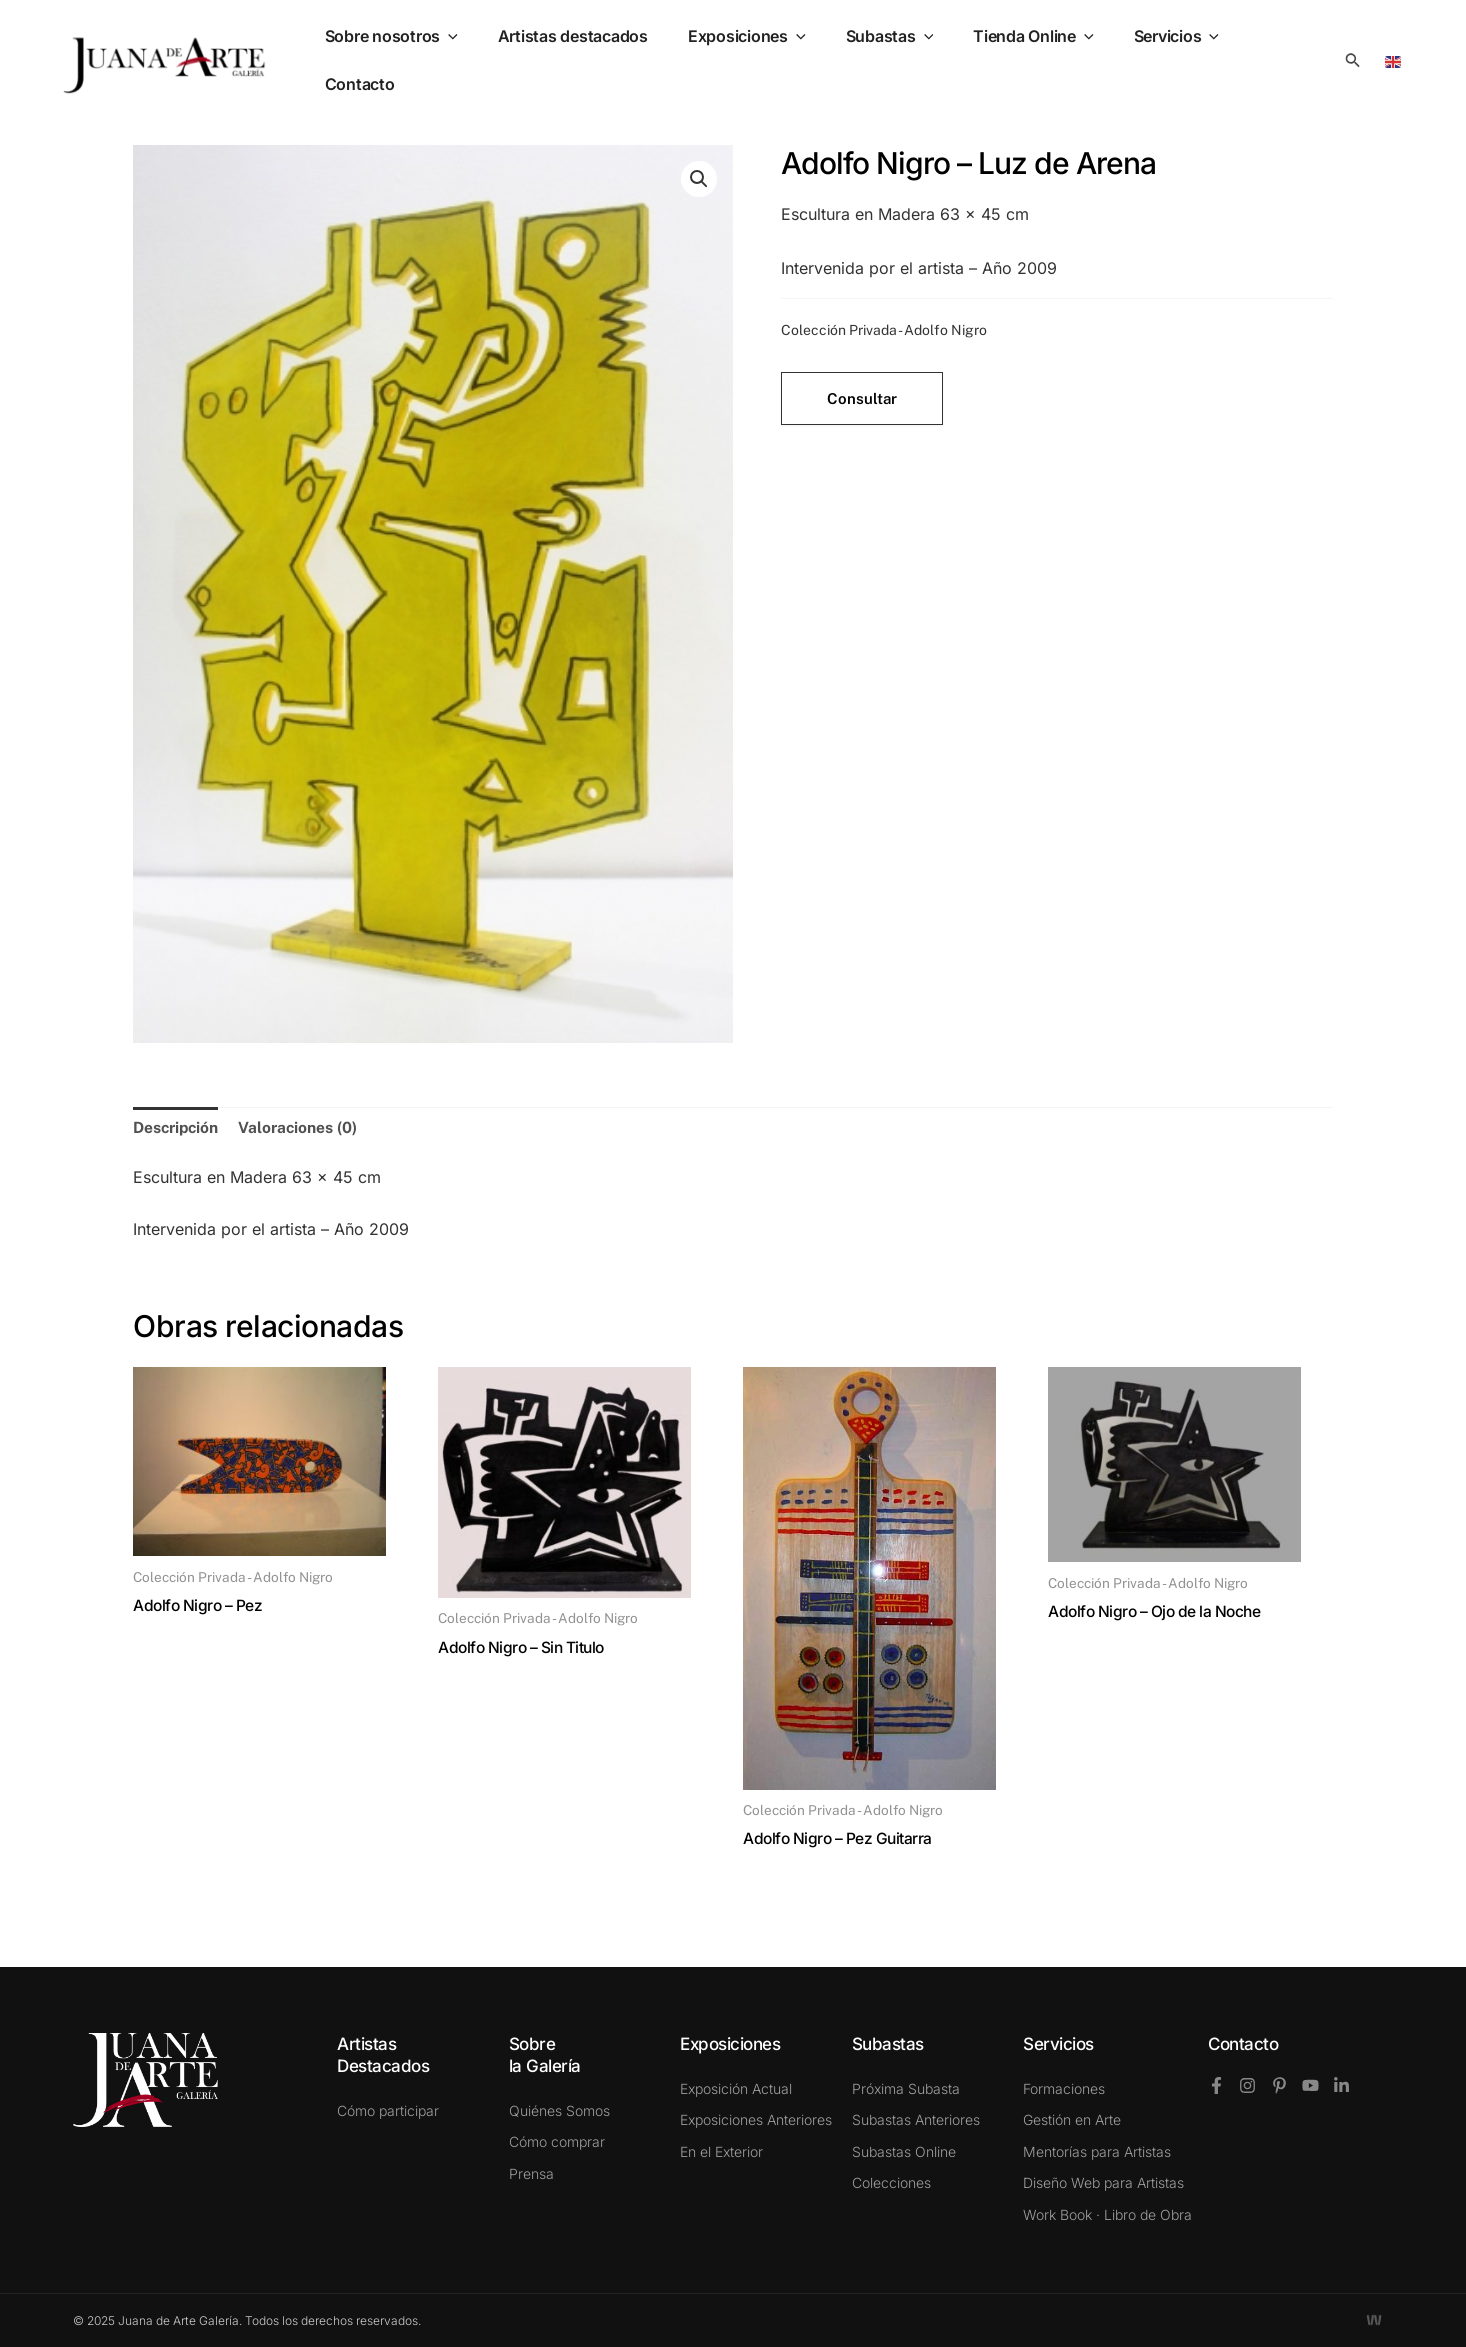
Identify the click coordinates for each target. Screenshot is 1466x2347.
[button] (1353, 60)
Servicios (1172, 60)
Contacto (1243, 2044)
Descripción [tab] (178, 1127)
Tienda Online (1037, 60)
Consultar (862, 398)
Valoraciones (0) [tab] (303, 1127)
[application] (485, 60)
